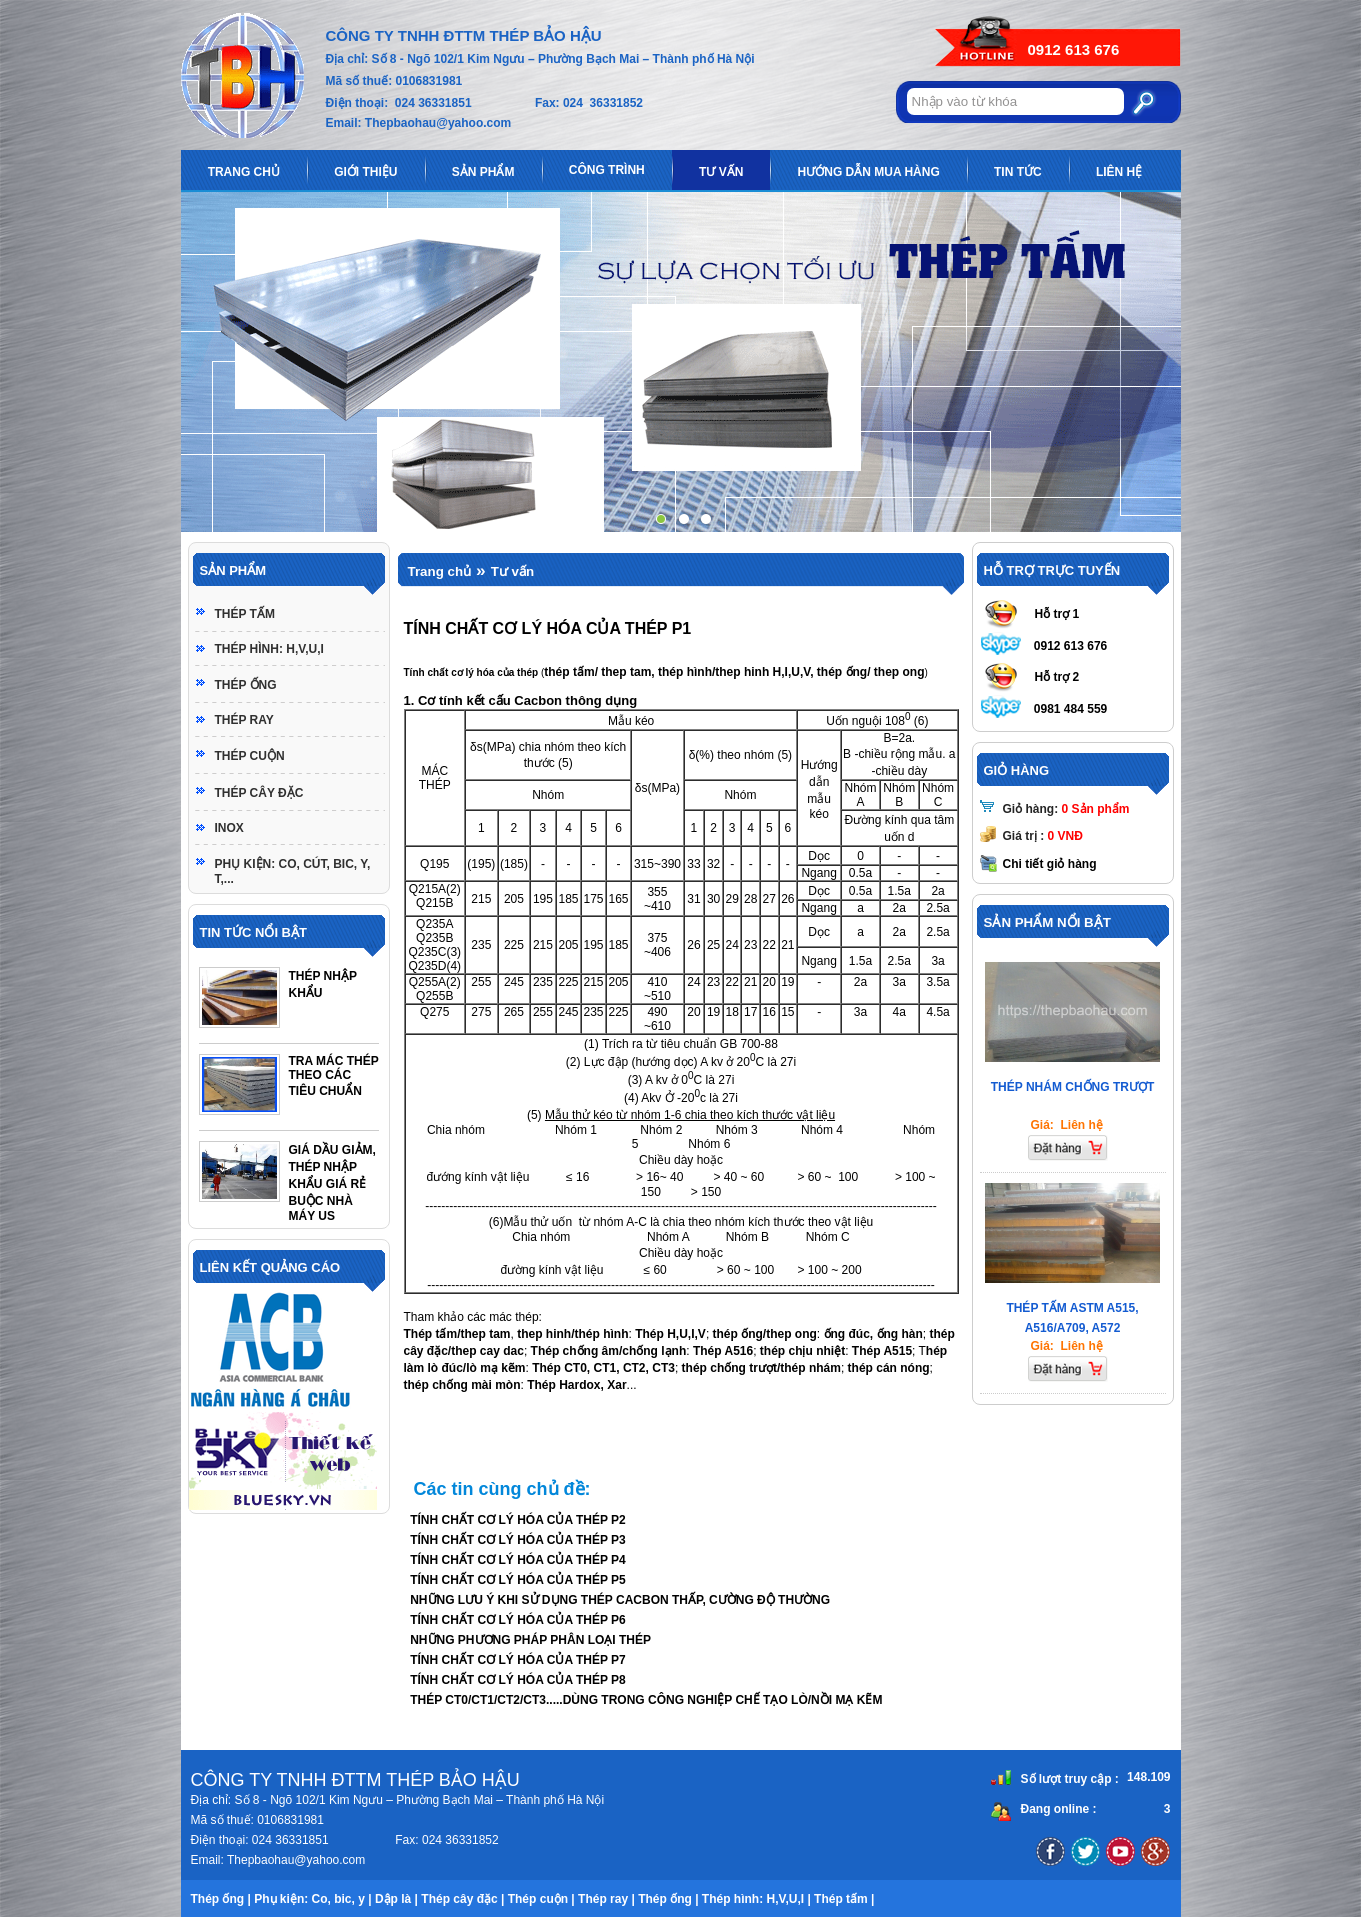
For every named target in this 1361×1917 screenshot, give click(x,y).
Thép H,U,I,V (669, 1334)
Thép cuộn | (541, 1899)
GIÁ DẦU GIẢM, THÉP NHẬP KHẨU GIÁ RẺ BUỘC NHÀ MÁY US (332, 1183)
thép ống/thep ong (765, 1334)
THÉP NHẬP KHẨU (323, 984)
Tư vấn (512, 571)
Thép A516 (723, 1351)
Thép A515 (882, 1351)
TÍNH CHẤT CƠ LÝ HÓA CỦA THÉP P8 (518, 1680)
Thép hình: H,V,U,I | (756, 1899)
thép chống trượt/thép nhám (761, 1368)
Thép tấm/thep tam (457, 1334)
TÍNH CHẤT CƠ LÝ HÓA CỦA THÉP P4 (518, 1560)
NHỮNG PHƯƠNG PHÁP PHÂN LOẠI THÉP (530, 1640)
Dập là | (396, 1899)
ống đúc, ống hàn (873, 1334)
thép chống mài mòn (462, 1385)
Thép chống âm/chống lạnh (609, 1351)
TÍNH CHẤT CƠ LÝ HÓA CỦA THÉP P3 (518, 1540)
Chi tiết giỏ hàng (1050, 864)
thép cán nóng (889, 1368)
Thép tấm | (844, 1899)
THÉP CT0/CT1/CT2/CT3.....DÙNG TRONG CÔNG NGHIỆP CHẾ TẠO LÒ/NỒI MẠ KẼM (646, 1700)
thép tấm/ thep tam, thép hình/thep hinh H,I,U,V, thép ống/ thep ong (734, 672)
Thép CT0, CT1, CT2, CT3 (603, 1368)
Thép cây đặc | (462, 1899)
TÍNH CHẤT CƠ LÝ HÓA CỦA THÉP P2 (518, 1520)
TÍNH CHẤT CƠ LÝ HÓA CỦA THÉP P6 (518, 1620)
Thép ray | (606, 1899)
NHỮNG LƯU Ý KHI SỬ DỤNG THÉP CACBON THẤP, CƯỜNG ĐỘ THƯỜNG (620, 1600)
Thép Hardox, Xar (576, 1385)
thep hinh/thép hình (571, 1334)
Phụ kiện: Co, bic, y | (312, 1899)
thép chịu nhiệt (802, 1351)
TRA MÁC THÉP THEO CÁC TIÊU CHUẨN (334, 1076)
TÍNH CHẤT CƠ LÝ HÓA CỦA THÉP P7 (518, 1660)
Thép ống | (221, 1899)
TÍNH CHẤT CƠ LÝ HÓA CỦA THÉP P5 (518, 1580)
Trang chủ (440, 571)
